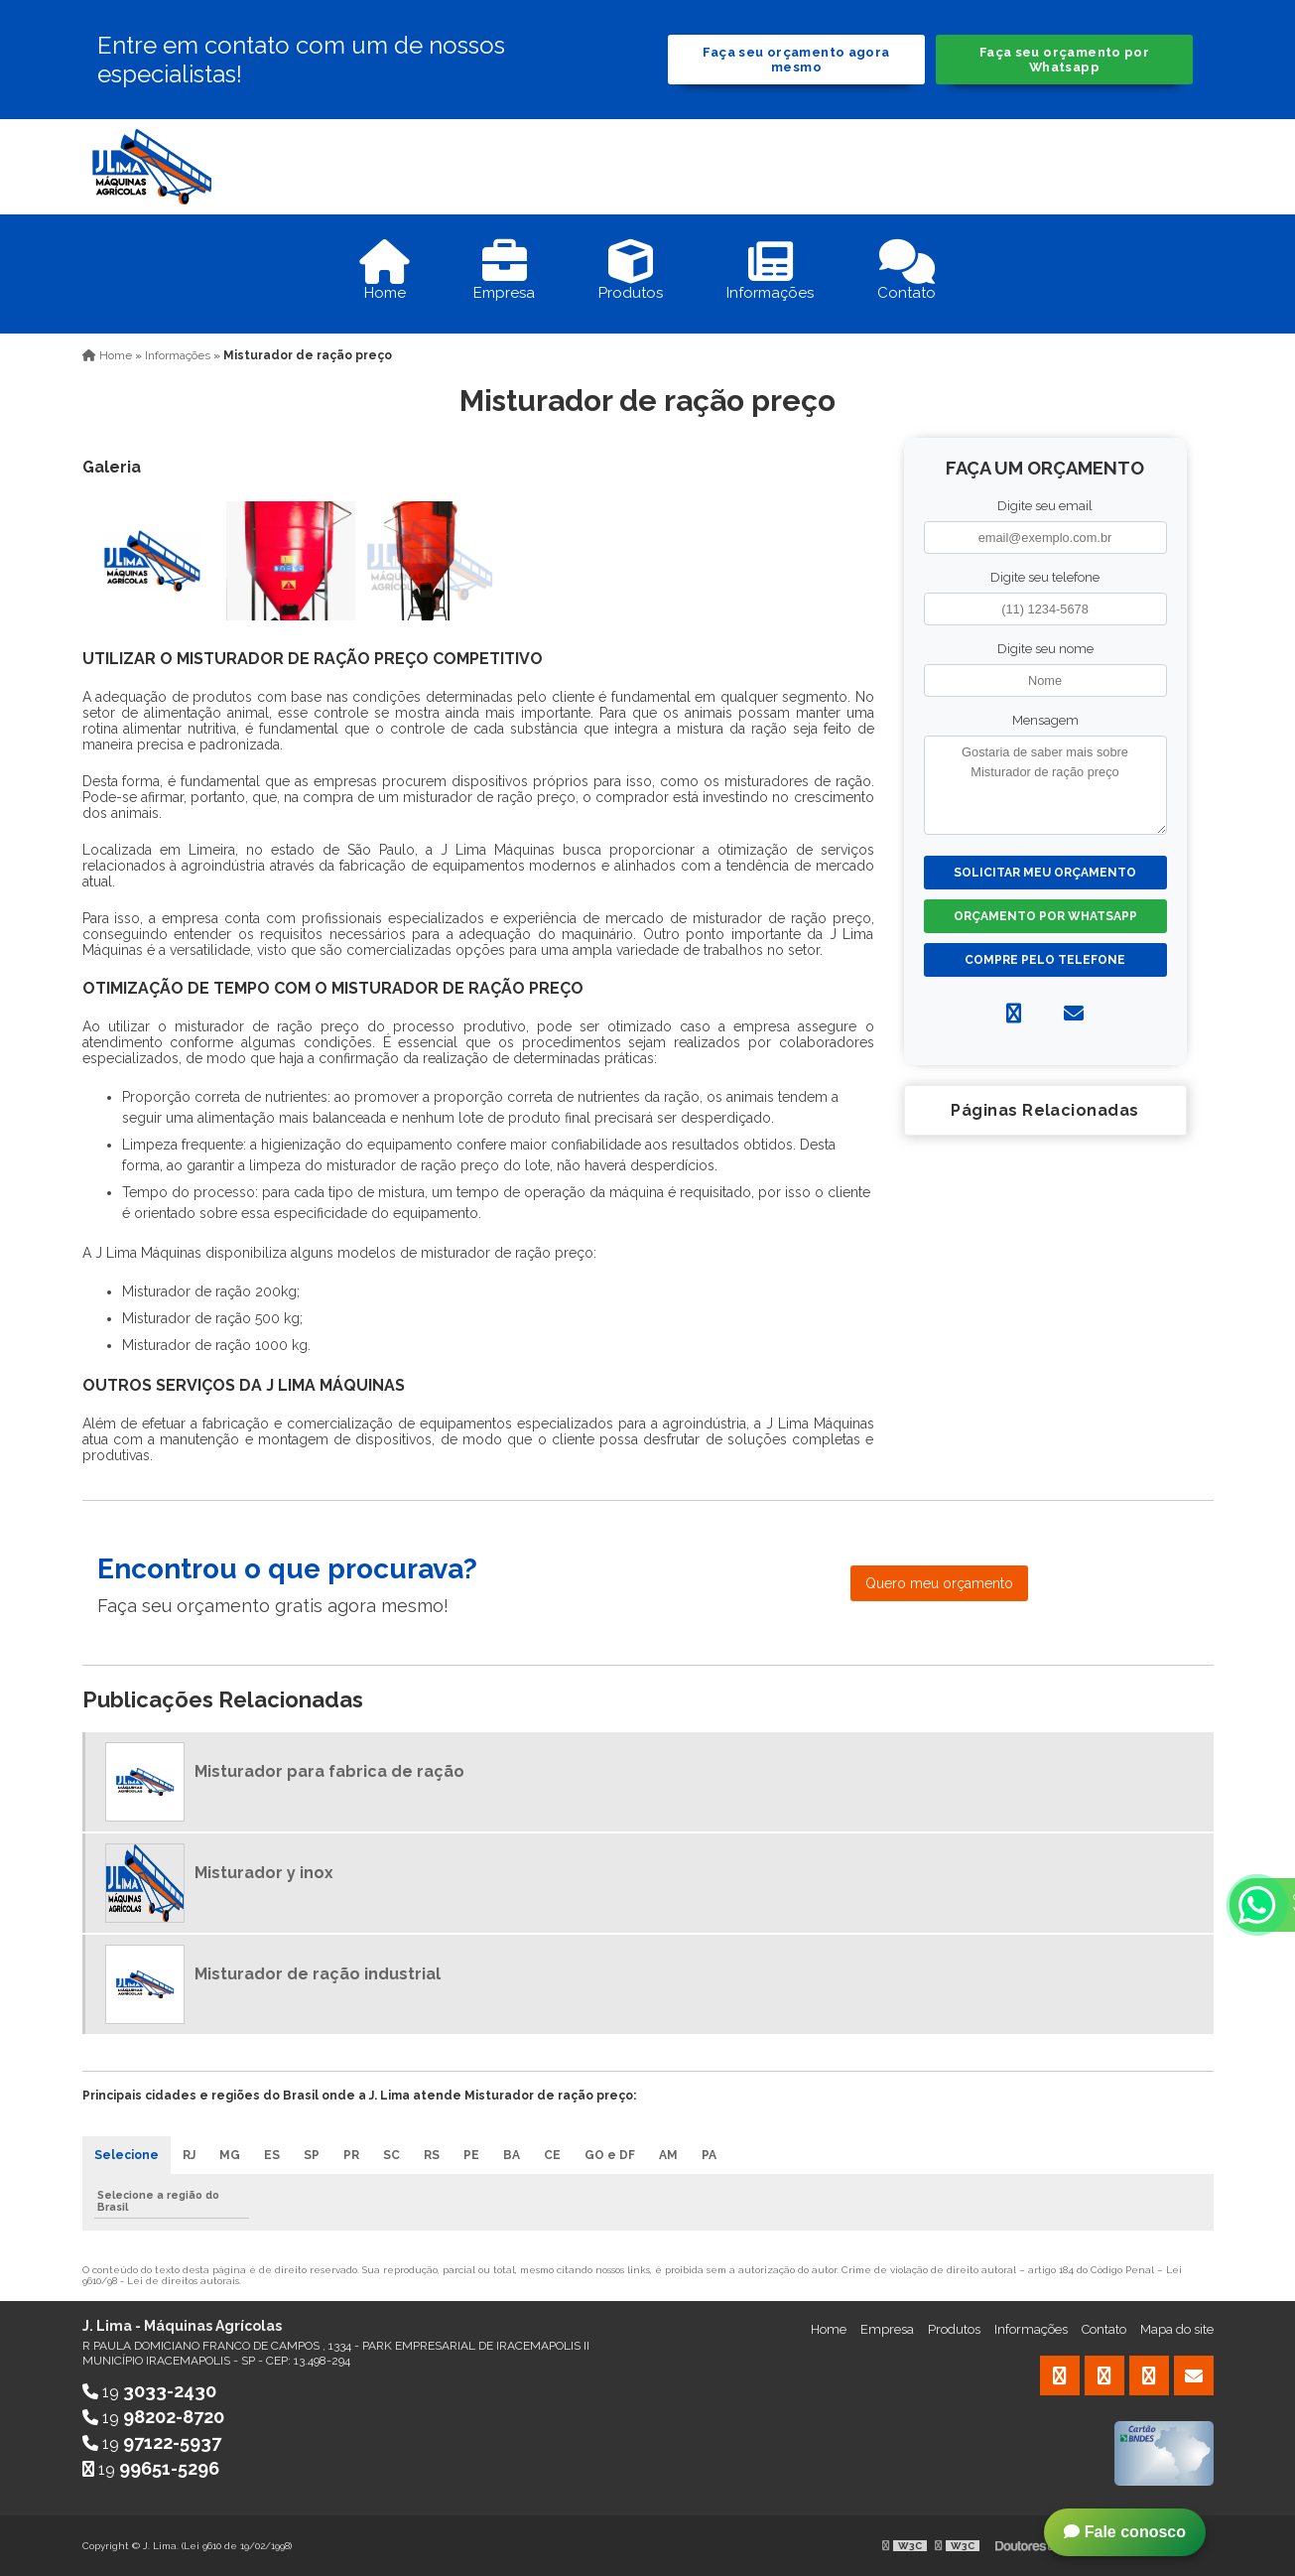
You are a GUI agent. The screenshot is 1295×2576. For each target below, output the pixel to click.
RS (432, 2155)
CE (552, 2155)
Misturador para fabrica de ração (329, 1771)
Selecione (126, 2155)
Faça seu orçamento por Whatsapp (1064, 59)
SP (312, 2155)
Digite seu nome (1045, 648)
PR (351, 2155)
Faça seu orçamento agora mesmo (796, 59)
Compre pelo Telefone (1045, 960)
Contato (1104, 2329)
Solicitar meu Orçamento (1045, 873)
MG (229, 2155)
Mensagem (1045, 720)
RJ (189, 2155)
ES (272, 2155)
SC (391, 2155)
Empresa (887, 2329)
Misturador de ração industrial (317, 1974)
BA (511, 2155)
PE (471, 2155)
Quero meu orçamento (939, 1583)
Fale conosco (1125, 2531)
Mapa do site (1177, 2329)
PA (709, 2155)
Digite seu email (1045, 505)
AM (668, 2155)
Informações (1031, 2329)
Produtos (954, 2329)
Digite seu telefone (1045, 577)
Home (828, 2329)
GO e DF (609, 2155)
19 (149, 2391)
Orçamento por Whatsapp (1045, 916)
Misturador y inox (263, 1872)
